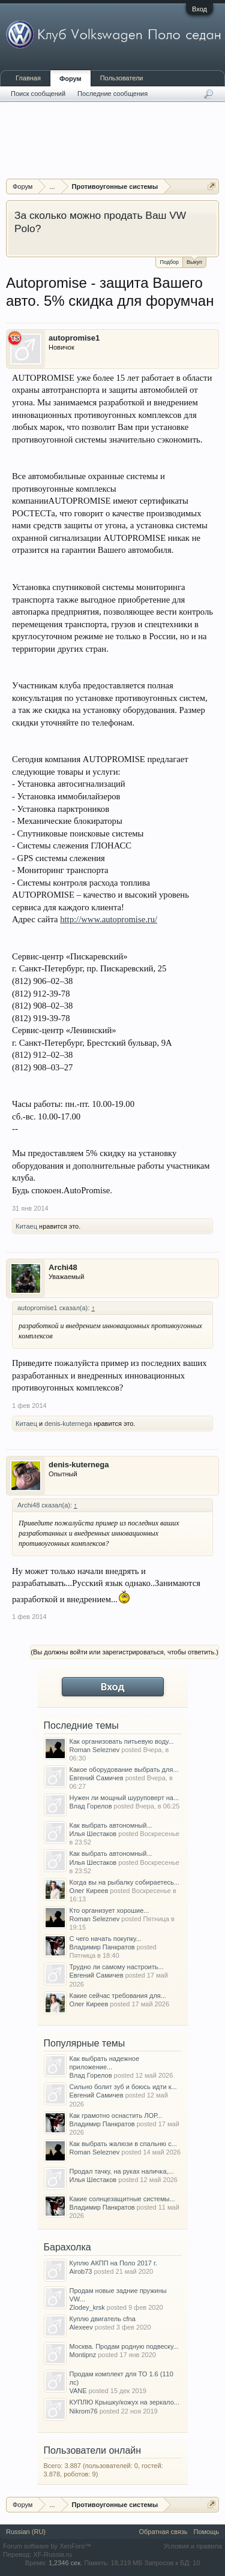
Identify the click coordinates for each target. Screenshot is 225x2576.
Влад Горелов (91, 1806)
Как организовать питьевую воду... (122, 1741)
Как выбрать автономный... (111, 1825)
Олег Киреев (89, 1890)
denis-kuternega (68, 1423)
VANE (78, 2390)
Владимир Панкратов (102, 1947)
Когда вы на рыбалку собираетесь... (124, 1882)
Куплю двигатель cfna (103, 2318)
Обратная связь (163, 2531)
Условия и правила (193, 2546)
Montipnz (83, 2354)
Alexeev (81, 2327)
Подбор (169, 262)
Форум (70, 78)
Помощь (207, 2531)
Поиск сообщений (38, 93)
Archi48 (63, 1267)
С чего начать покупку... (106, 1938)
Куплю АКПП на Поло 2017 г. (113, 2263)
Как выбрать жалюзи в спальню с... (123, 2143)
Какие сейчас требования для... (118, 1995)
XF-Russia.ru (52, 2554)
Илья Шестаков (93, 1833)
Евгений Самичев (97, 1777)
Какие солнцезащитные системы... (122, 2198)
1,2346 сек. (65, 2562)
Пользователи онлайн (93, 2450)
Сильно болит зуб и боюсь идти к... (123, 2086)
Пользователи (121, 78)
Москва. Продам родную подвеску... (124, 2346)
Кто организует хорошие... (109, 1910)
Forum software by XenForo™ (47, 2546)
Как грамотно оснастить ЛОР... (116, 2115)
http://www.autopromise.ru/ (108, 919)
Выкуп (194, 261)
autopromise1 (74, 337)
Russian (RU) (26, 2531)
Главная (28, 78)
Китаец (26, 1226)
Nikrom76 (84, 2411)
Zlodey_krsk (87, 2307)
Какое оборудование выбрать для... (124, 1769)
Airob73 (81, 2271)
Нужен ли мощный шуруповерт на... (124, 1797)
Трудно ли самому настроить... (117, 1966)
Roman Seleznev (95, 1749)
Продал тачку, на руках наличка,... (122, 2171)
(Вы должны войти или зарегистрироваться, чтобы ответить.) (124, 1652)
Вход (199, 9)
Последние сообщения (112, 93)
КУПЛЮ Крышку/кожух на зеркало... (124, 2402)
